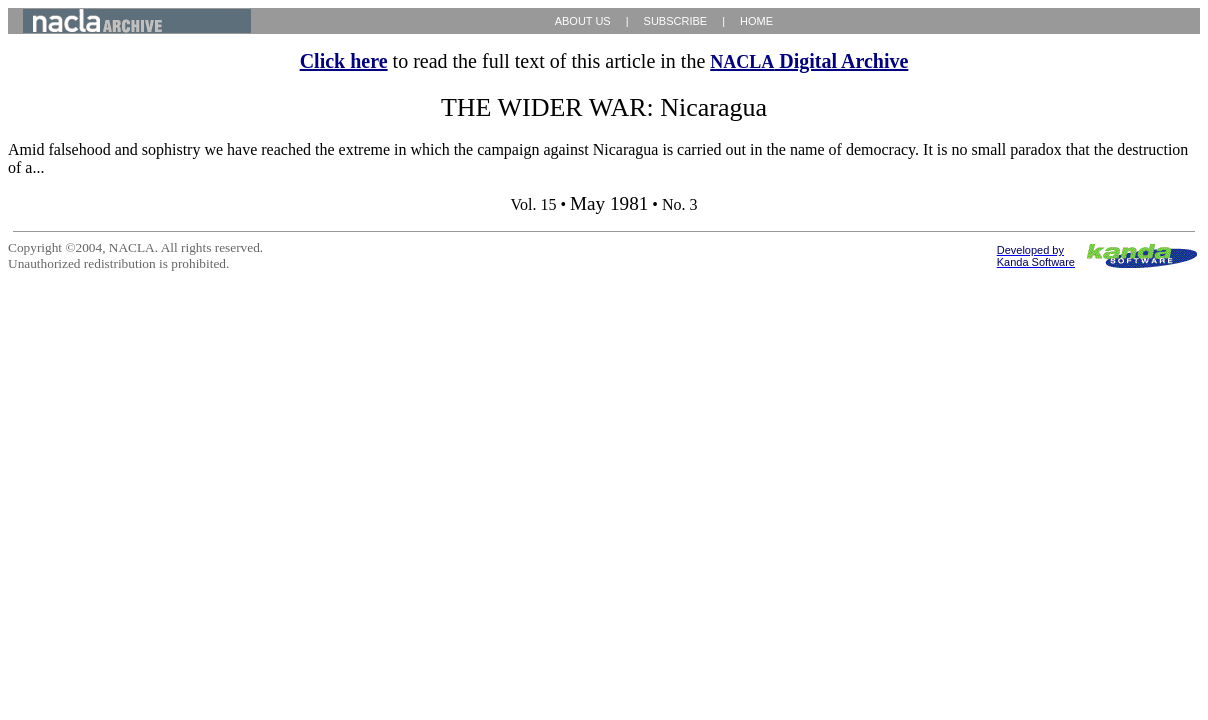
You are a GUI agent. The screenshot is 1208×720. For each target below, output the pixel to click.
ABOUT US (583, 21)
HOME (756, 21)
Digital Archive (809, 61)
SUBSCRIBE (676, 21)
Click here (344, 61)
